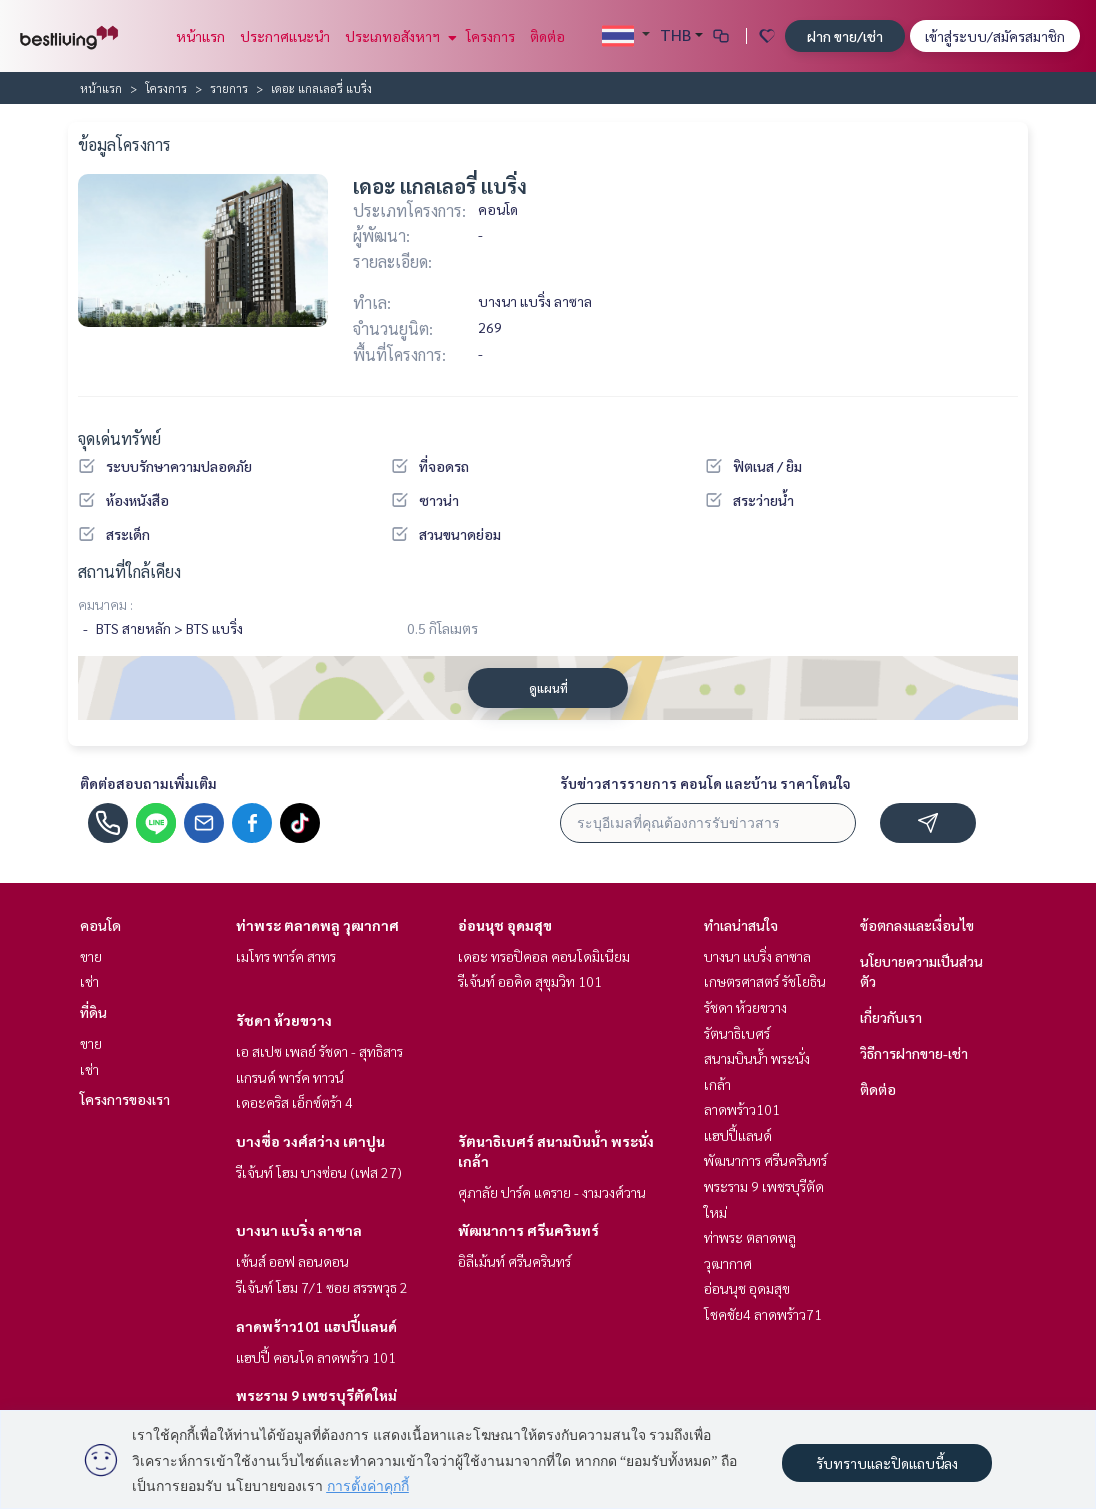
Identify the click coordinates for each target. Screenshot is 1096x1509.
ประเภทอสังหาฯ (398, 36)
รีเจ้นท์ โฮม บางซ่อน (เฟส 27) (319, 1172)
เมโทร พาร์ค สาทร (286, 956)
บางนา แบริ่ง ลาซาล (299, 1230)
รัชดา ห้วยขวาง (284, 1020)
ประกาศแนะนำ (285, 36)
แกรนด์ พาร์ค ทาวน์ (290, 1077)
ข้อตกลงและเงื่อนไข (917, 925)
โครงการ (490, 36)
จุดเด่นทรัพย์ (119, 438)
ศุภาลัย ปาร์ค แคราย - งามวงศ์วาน (552, 1192)
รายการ (229, 88)
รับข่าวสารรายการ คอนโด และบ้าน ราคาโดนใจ (705, 783)
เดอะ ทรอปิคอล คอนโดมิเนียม (544, 956)
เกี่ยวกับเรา (891, 1017)
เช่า (89, 981)
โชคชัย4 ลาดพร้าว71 (763, 1314)
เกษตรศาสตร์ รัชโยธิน (765, 981)
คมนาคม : (105, 604)
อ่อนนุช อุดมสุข (505, 925)
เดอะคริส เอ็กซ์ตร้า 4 (294, 1102)
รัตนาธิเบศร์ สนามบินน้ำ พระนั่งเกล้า (757, 1058)
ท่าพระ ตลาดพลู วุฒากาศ (317, 925)
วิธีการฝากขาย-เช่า (914, 1053)
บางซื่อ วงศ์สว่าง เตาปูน (310, 1141)
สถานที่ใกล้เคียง (129, 571)
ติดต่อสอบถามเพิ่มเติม (148, 783)
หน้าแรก (200, 36)
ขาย (91, 956)
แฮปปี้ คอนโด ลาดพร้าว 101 (316, 1357)
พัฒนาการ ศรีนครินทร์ (528, 1230)
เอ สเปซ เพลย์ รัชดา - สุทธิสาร (319, 1051)
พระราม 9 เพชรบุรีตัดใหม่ (316, 1395)
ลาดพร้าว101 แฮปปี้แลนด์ (316, 1326)
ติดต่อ (547, 36)
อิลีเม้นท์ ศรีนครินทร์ (514, 1261)
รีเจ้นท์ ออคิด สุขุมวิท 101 (530, 981)
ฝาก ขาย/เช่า (845, 36)
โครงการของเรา (125, 1099)
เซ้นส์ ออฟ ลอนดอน (292, 1261)
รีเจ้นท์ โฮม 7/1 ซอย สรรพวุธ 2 (322, 1287)
